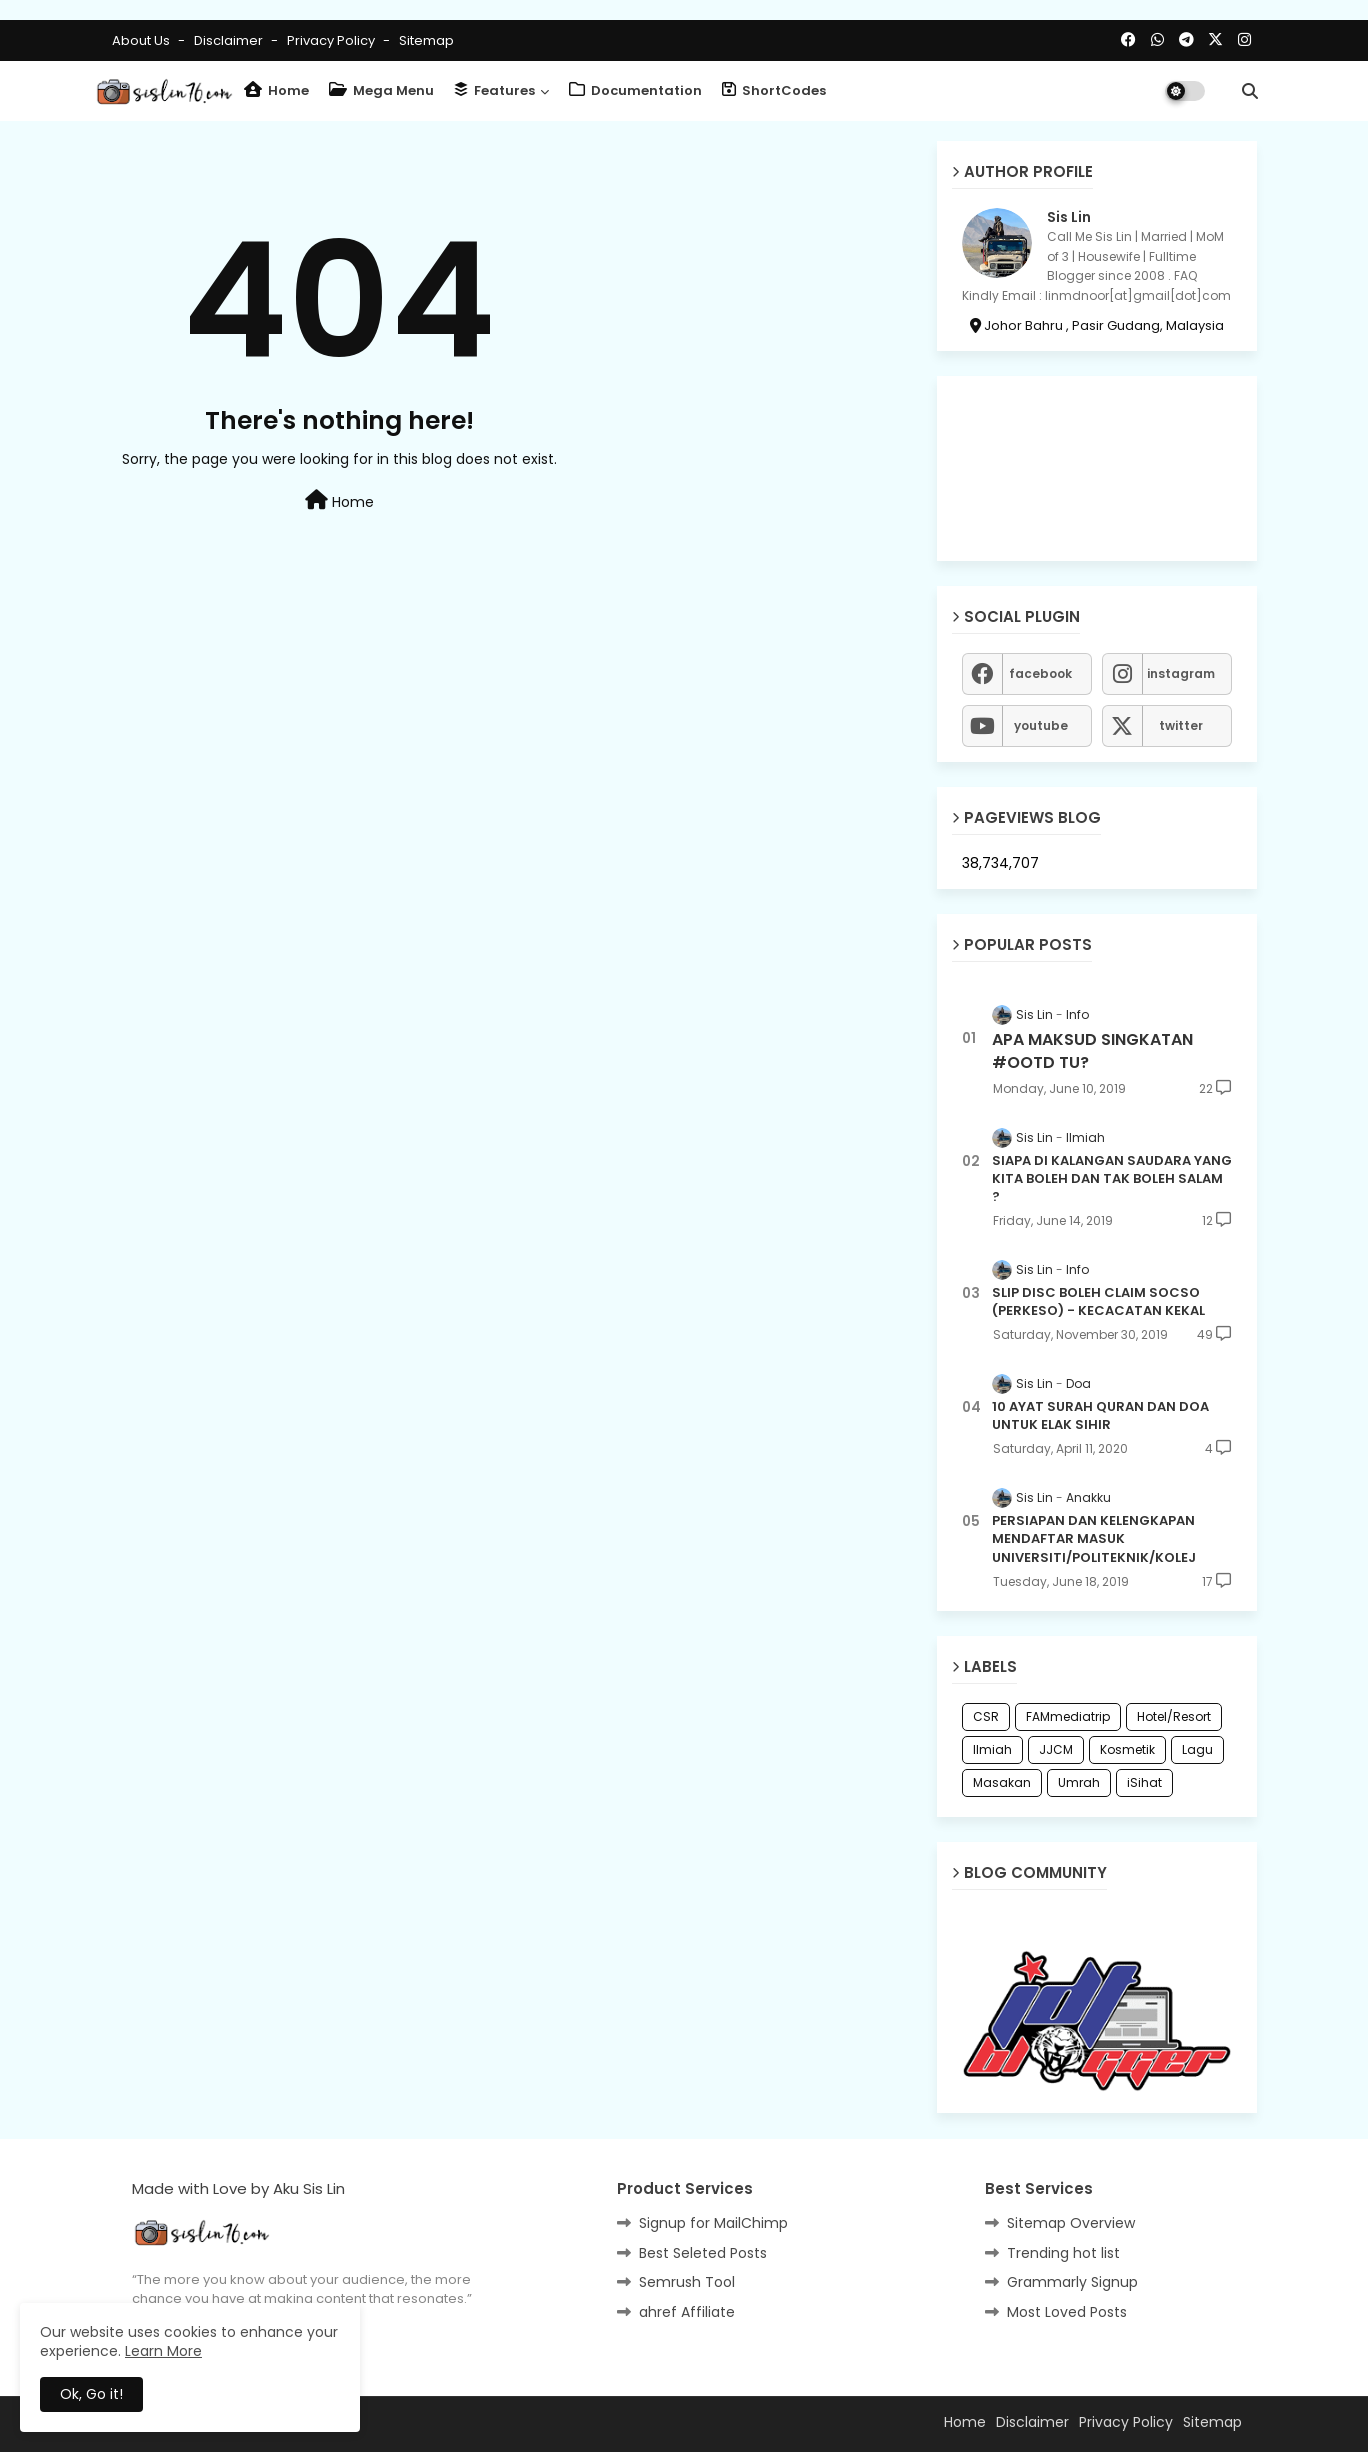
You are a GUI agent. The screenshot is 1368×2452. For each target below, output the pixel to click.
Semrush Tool (687, 2282)
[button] (1250, 91)
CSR (986, 1716)
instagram (1181, 673)
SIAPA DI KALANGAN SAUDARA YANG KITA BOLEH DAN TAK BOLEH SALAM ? (1112, 1179)
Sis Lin (1069, 217)
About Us (142, 40)
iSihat (1144, 1782)
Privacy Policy (332, 40)
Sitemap (426, 40)
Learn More (163, 2351)
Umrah (1079, 1782)
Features (494, 90)
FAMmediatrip (1068, 1716)
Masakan (1002, 1782)
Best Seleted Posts (703, 2253)
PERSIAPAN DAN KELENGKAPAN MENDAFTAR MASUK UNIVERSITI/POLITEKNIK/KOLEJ (1094, 1539)
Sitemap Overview (1071, 2223)
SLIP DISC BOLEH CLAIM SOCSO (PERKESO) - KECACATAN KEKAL (1098, 1302)
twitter (1181, 725)
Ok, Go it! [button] (91, 2394)
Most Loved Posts (1067, 2312)
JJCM (1056, 1749)
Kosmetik (1127, 1749)
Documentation (635, 90)
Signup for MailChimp (713, 2223)
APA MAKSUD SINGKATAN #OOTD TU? (1092, 1051)
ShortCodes (774, 90)
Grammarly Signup (1072, 2282)
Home (276, 90)
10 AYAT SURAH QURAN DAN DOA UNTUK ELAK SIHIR (1100, 1416)
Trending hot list (1063, 2253)
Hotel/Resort (1174, 1716)
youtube (1041, 725)
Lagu (1197, 1749)
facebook (1040, 673)
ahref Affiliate (687, 2312)
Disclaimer (230, 40)
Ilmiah (992, 1749)
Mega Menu (381, 90)
